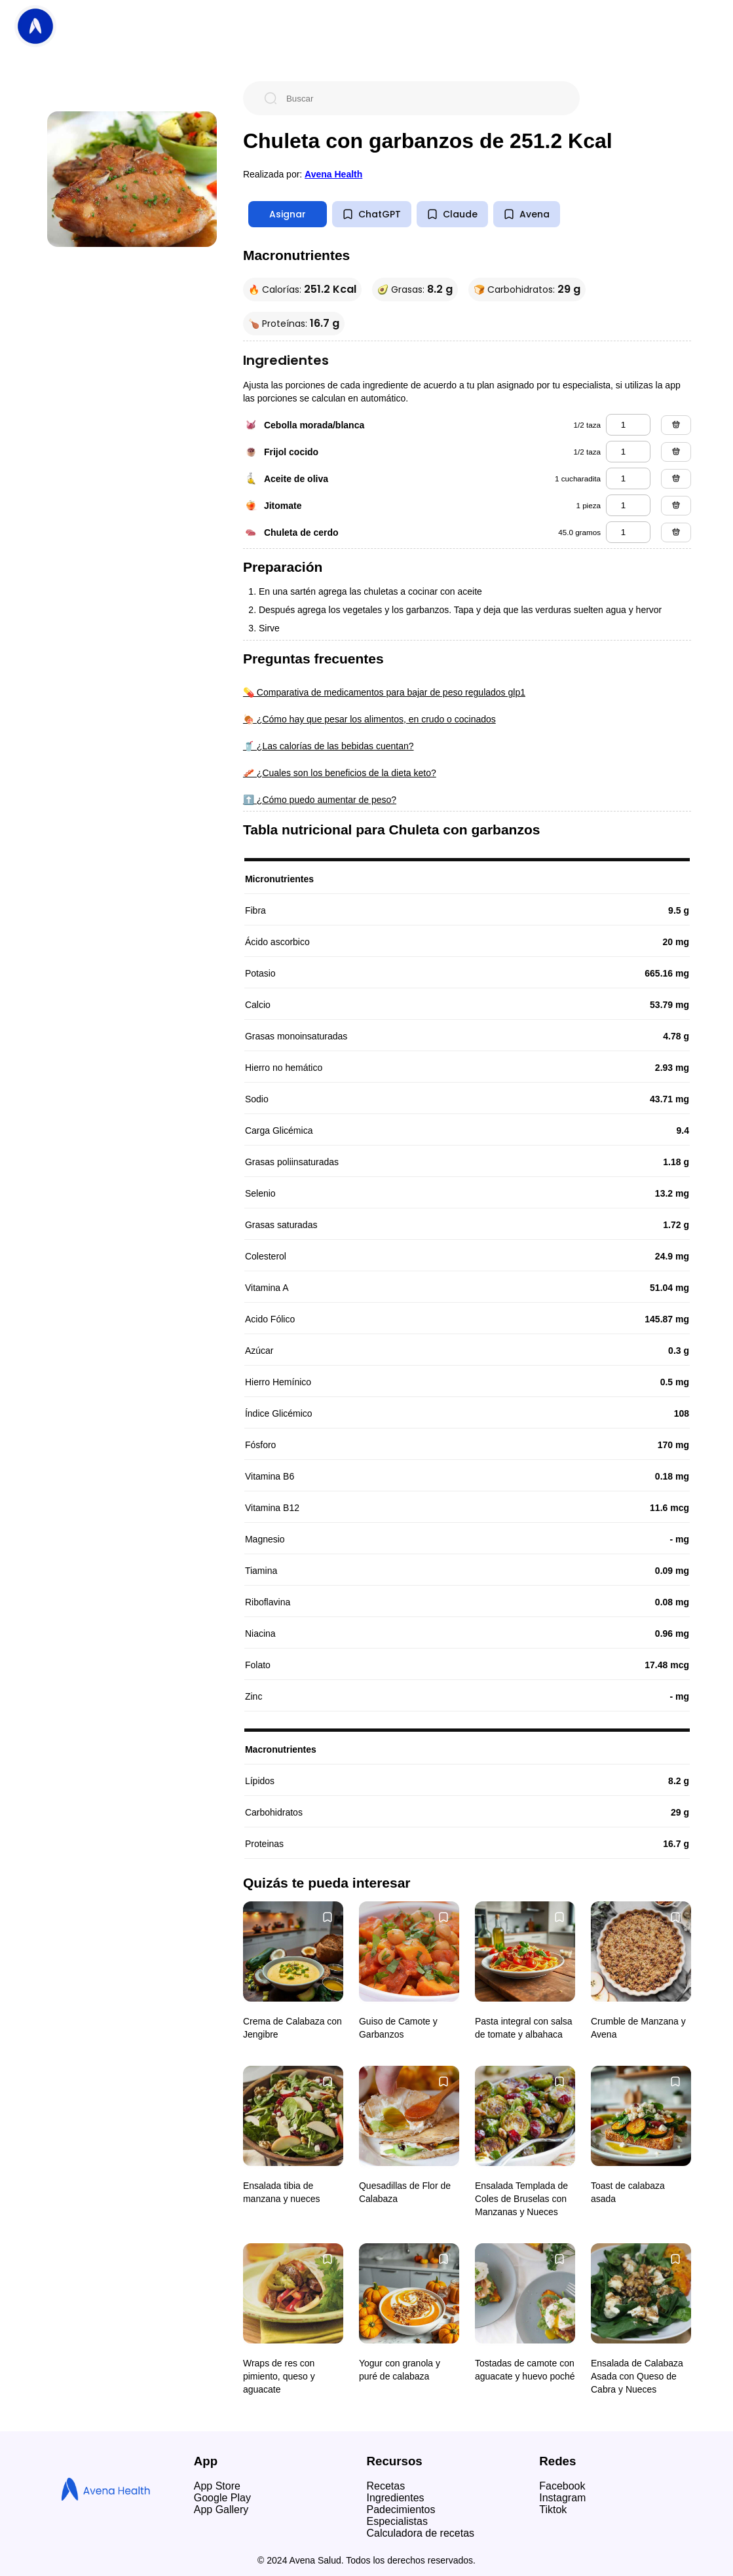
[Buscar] (422, 98)
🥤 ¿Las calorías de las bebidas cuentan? (328, 746)
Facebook (562, 2486)
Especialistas (397, 2521)
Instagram (562, 2497)
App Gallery (221, 2509)
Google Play (222, 2497)
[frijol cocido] (628, 451)
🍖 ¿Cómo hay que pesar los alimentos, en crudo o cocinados (369, 719)
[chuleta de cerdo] (628, 532)
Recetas (386, 2486)
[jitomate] (628, 505)
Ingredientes (395, 2497)
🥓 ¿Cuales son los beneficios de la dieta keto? (339, 773)
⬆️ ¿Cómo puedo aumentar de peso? (319, 799)
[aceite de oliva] (628, 478)
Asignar (287, 214)
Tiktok (553, 2509)
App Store (217, 2486)
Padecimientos (401, 2509)
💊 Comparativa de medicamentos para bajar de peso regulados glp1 (384, 692)
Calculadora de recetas (421, 2533)
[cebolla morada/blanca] (628, 425)
